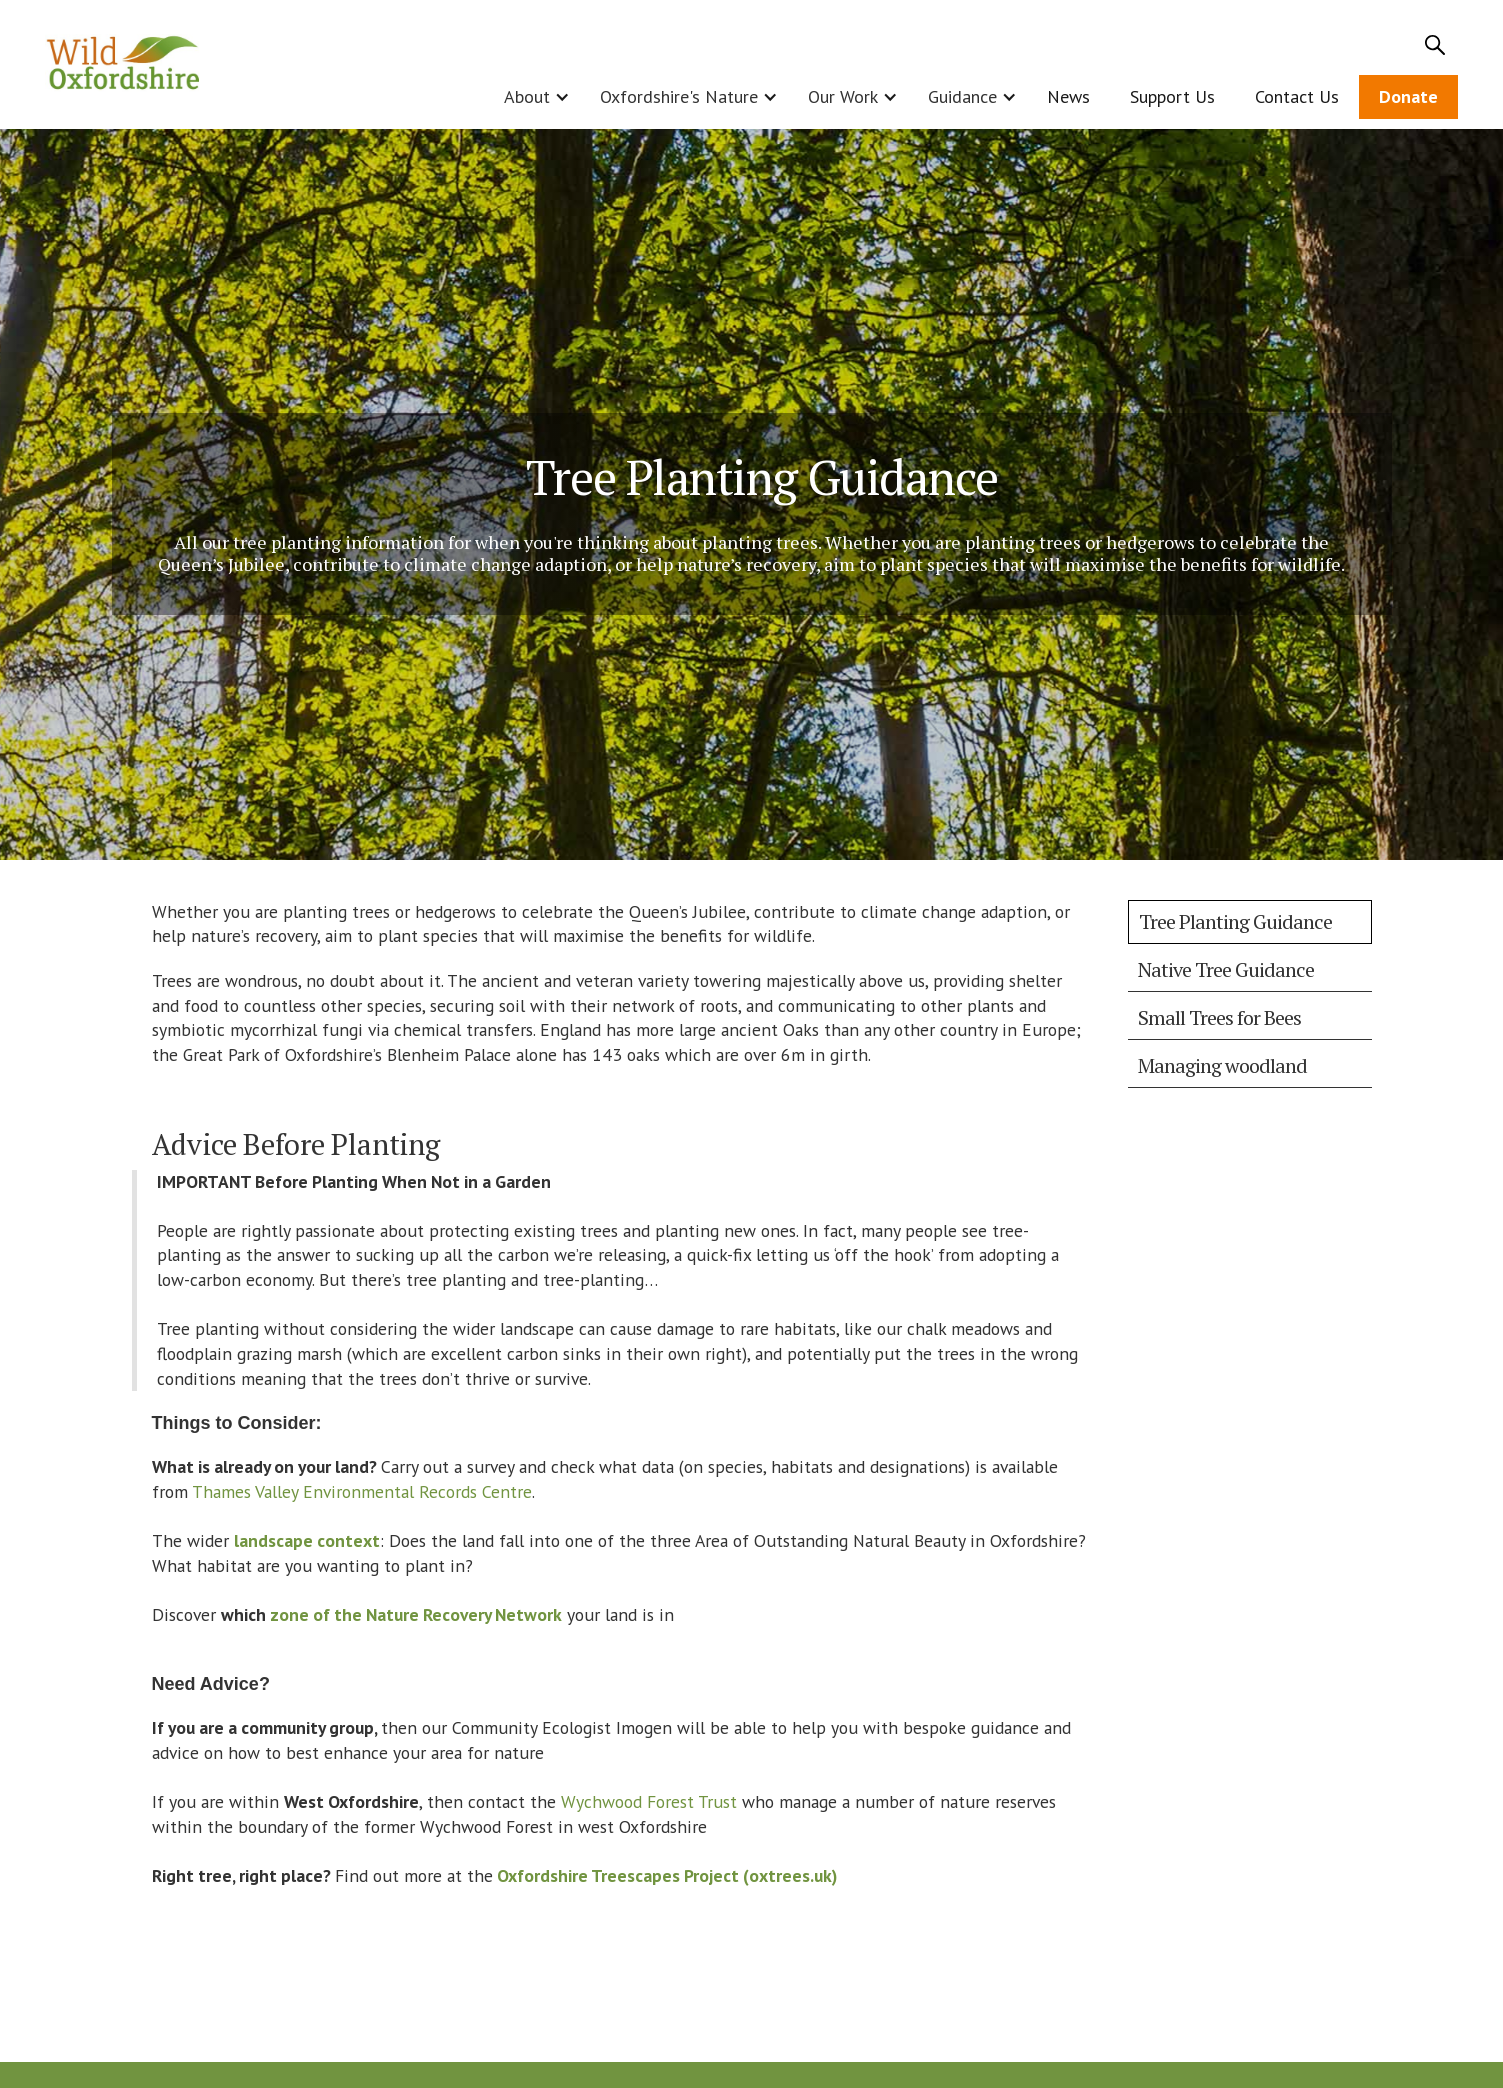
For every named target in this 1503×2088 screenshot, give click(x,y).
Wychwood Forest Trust (649, 1801)
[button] (532, 97)
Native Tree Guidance (1226, 969)
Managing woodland (1222, 1065)
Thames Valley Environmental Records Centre (362, 1491)
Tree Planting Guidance (1235, 921)
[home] (123, 64)
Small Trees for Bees (1219, 1017)
